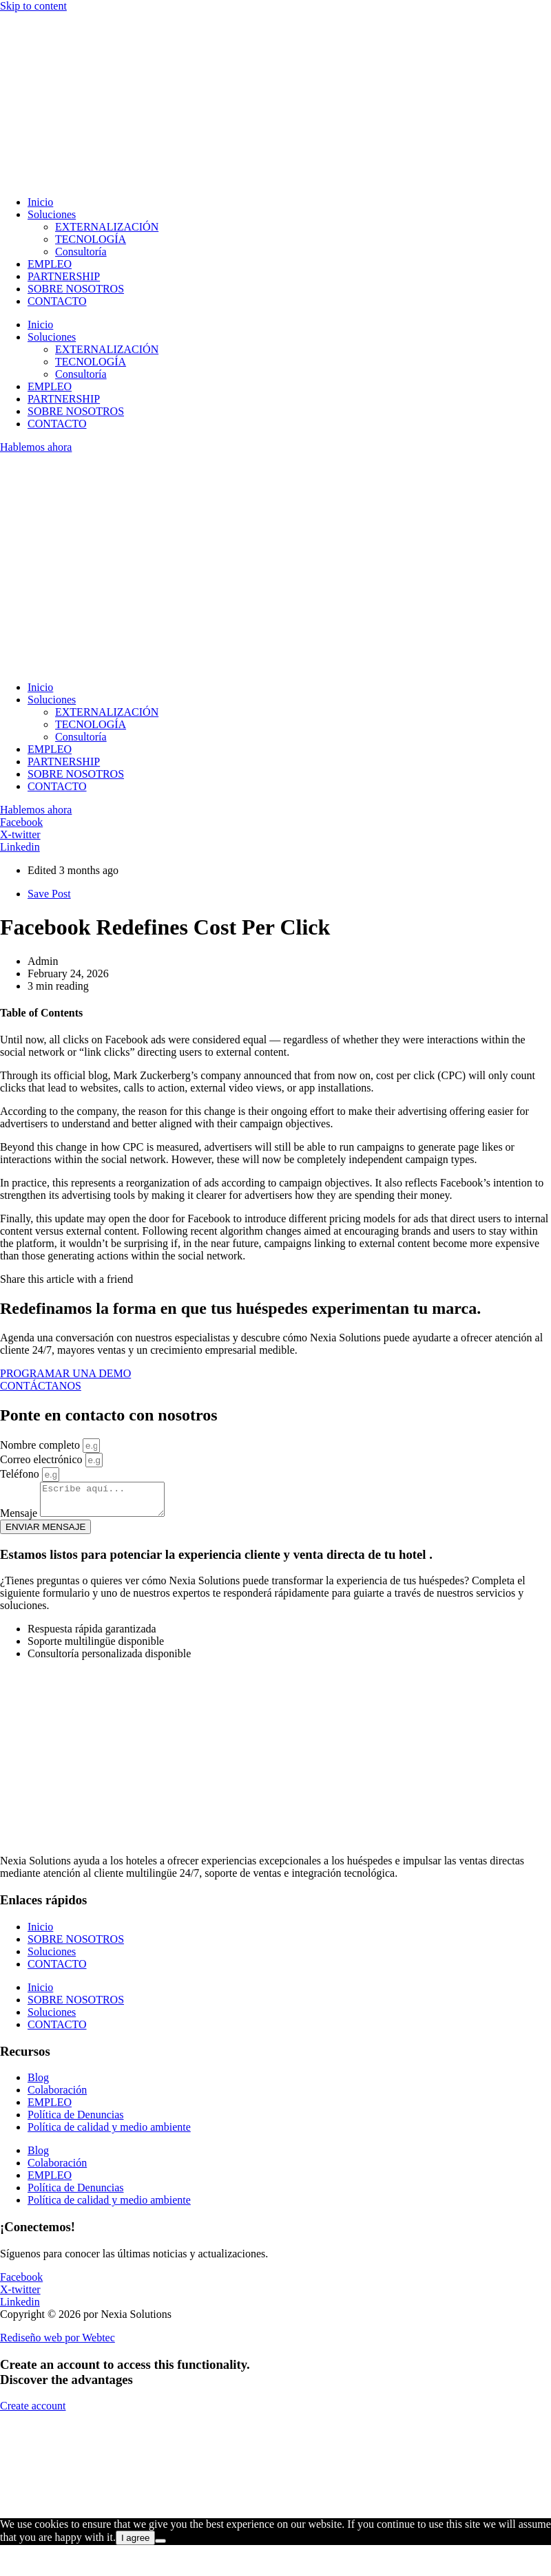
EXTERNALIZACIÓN (106, 227)
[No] (160, 2547)
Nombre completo (41, 1445)
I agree (135, 2544)
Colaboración (57, 2096)
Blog (38, 2083)
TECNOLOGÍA (90, 239)
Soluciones (52, 214)
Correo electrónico (42, 1459)
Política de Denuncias (76, 2121)
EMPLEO (50, 264)
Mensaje (20, 1519)
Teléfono (21, 1474)
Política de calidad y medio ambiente (109, 2133)
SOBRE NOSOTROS (76, 289)
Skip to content (33, 6)
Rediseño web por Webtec (57, 2344)
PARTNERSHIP (64, 276)
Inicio (40, 202)
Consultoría (81, 251)
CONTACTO (57, 301)
